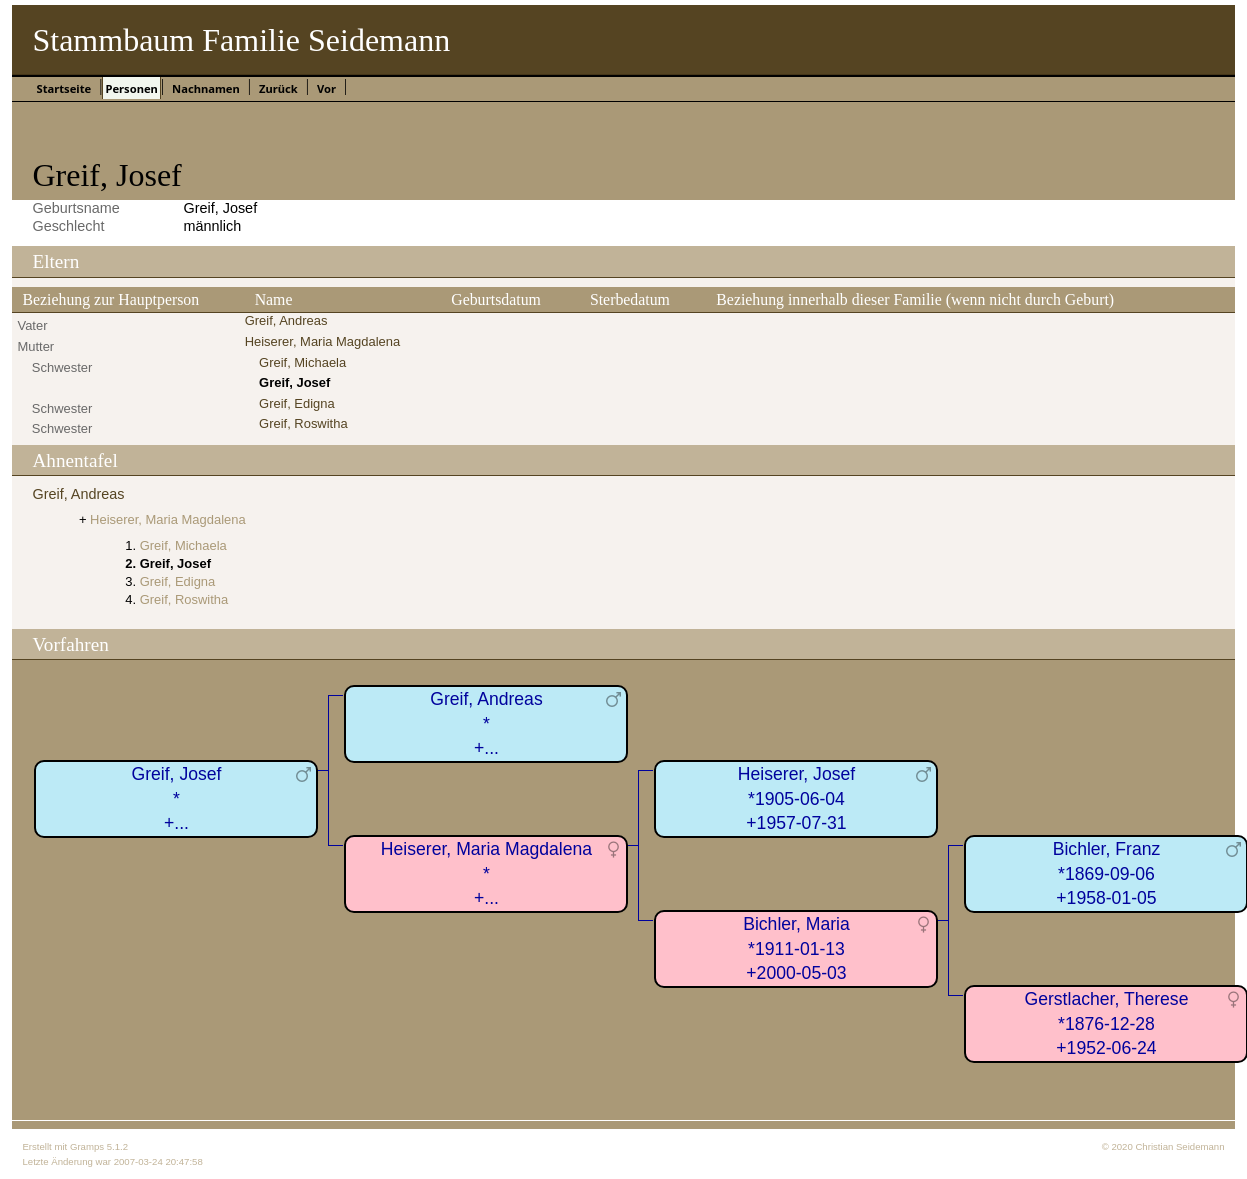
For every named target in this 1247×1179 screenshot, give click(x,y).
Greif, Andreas (286, 320)
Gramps (87, 1146)
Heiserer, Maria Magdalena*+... (486, 873)
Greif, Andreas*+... (486, 723)
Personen (131, 88)
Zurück (278, 88)
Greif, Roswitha (303, 423)
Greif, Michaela (302, 362)
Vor (326, 88)
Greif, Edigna (297, 403)
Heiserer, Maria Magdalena (323, 341)
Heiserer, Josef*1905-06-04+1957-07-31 (796, 798)
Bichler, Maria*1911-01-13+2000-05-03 (796, 948)
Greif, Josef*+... (176, 798)
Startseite (63, 88)
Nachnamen (206, 88)
